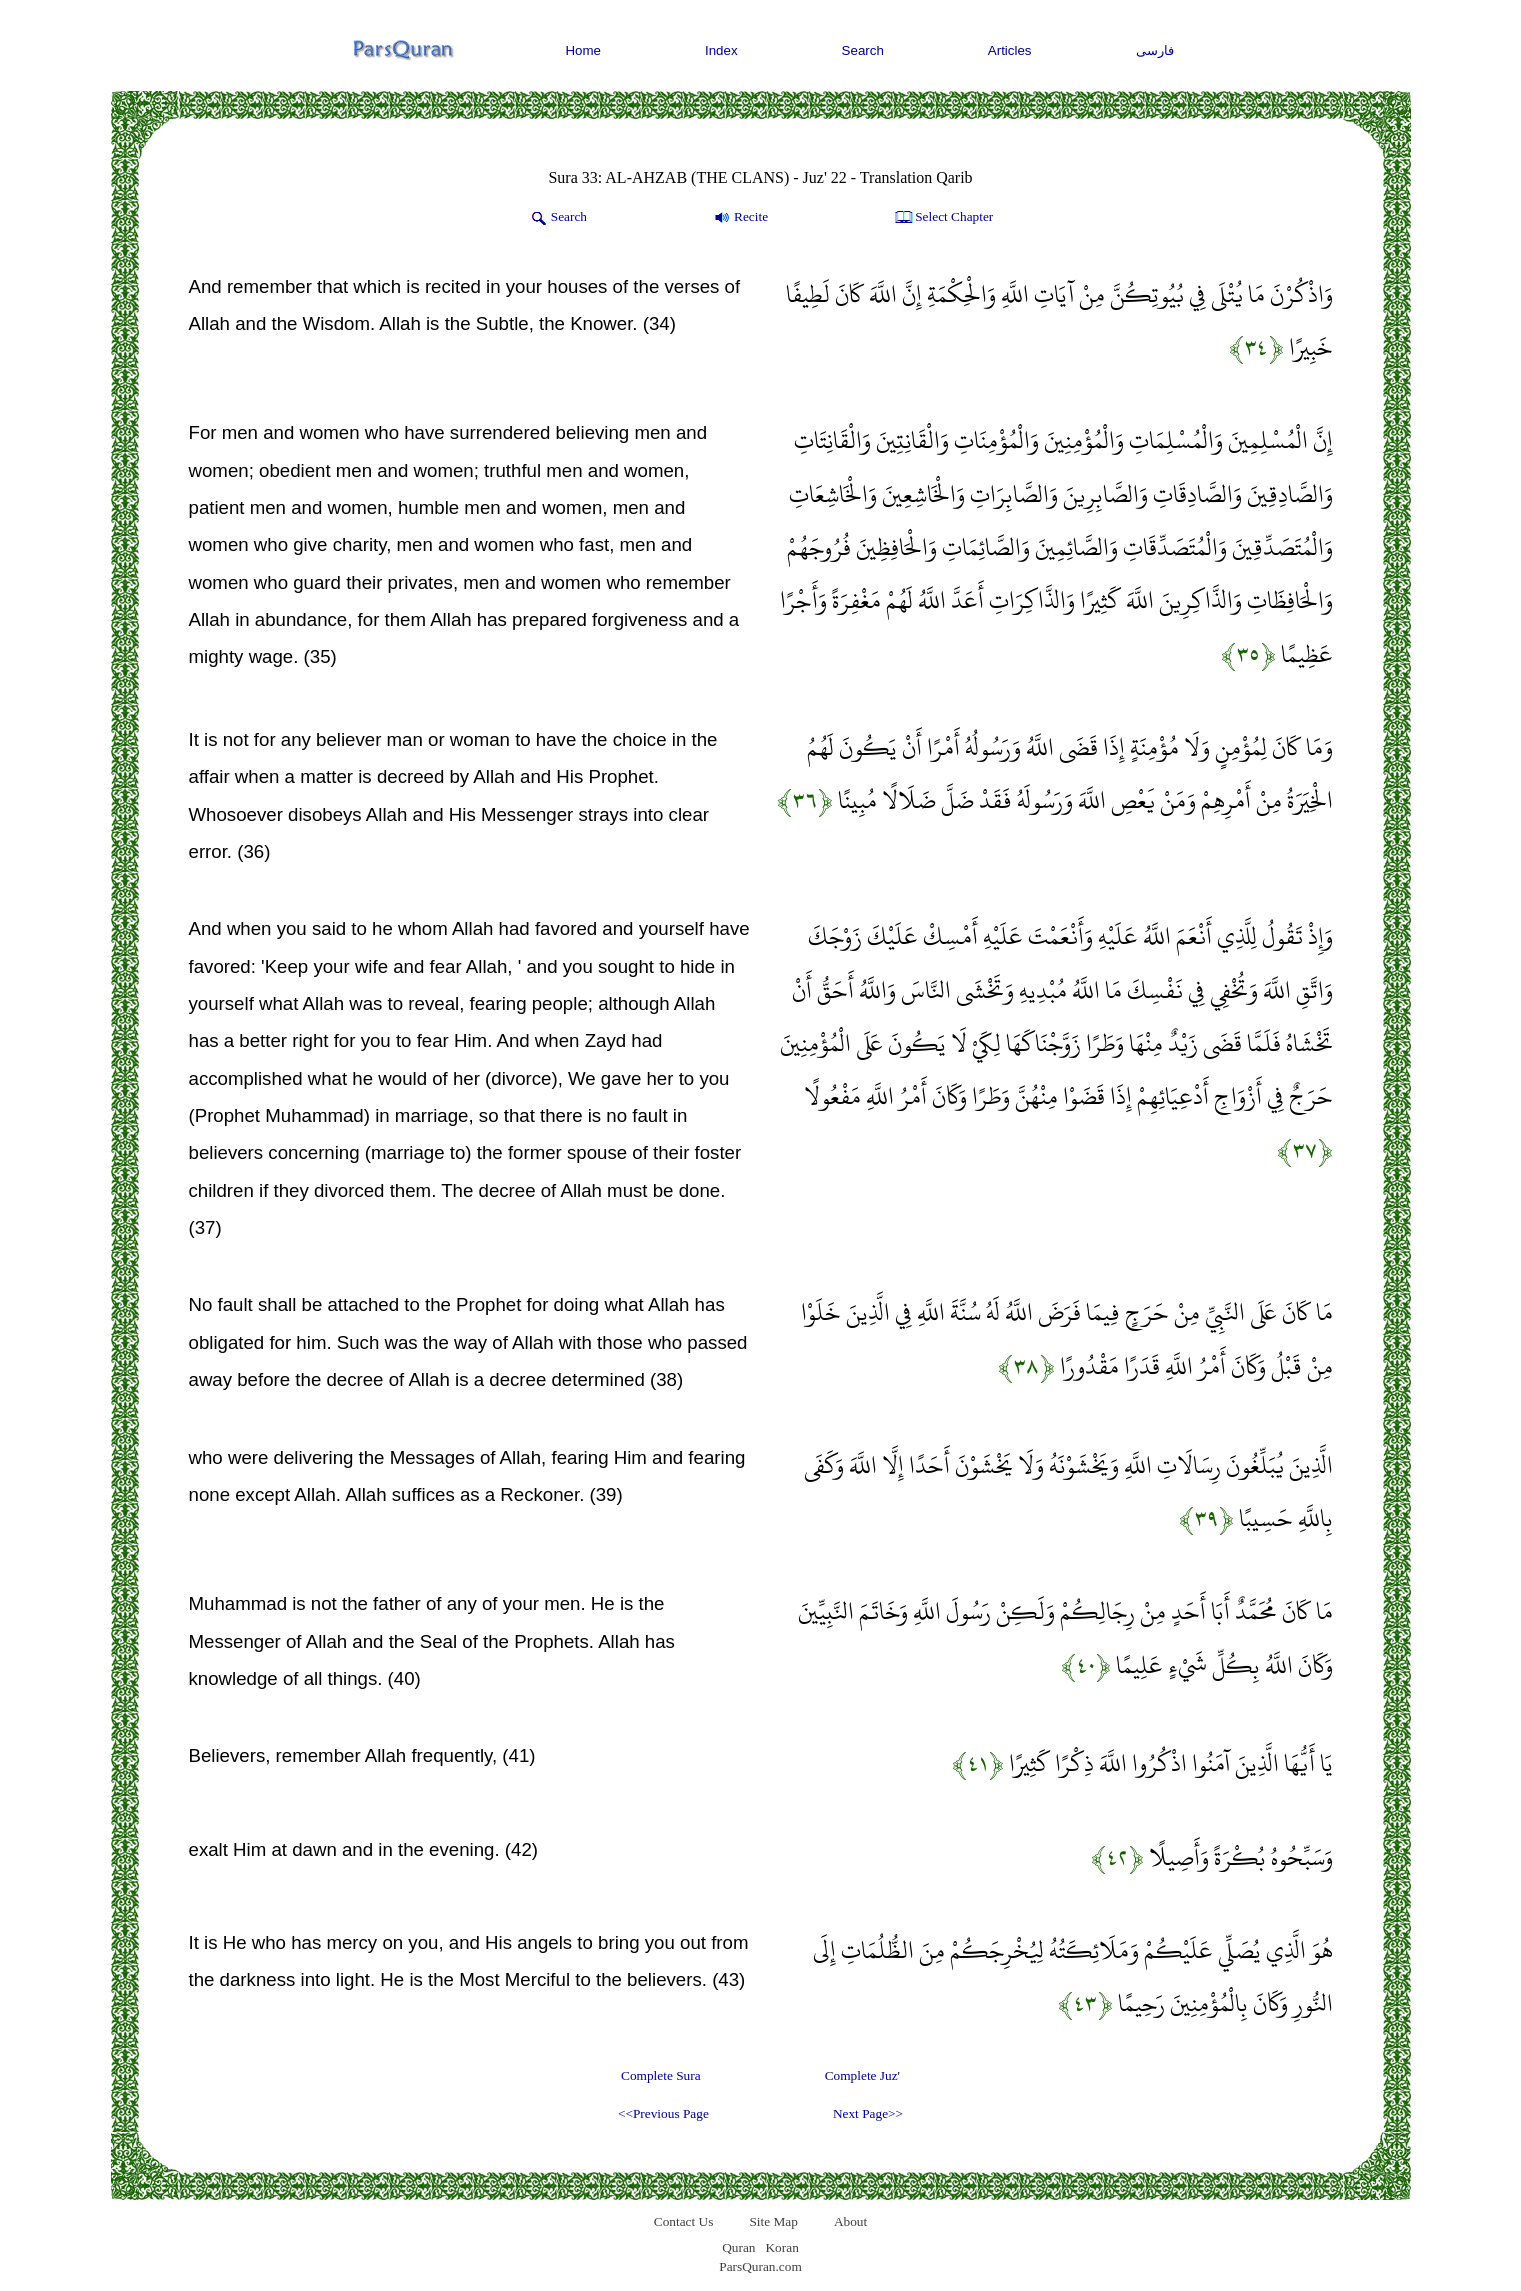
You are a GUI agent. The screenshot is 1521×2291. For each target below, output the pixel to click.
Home (583, 50)
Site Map (773, 2221)
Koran (781, 2247)
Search (863, 50)
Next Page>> (868, 2113)
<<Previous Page (663, 2113)
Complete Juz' (862, 2075)
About (850, 2221)
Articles (1010, 50)
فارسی (1155, 50)
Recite (739, 218)
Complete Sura (661, 2075)
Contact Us (684, 2221)
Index (721, 50)
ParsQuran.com (760, 2266)
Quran (738, 2247)
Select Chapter (942, 218)
